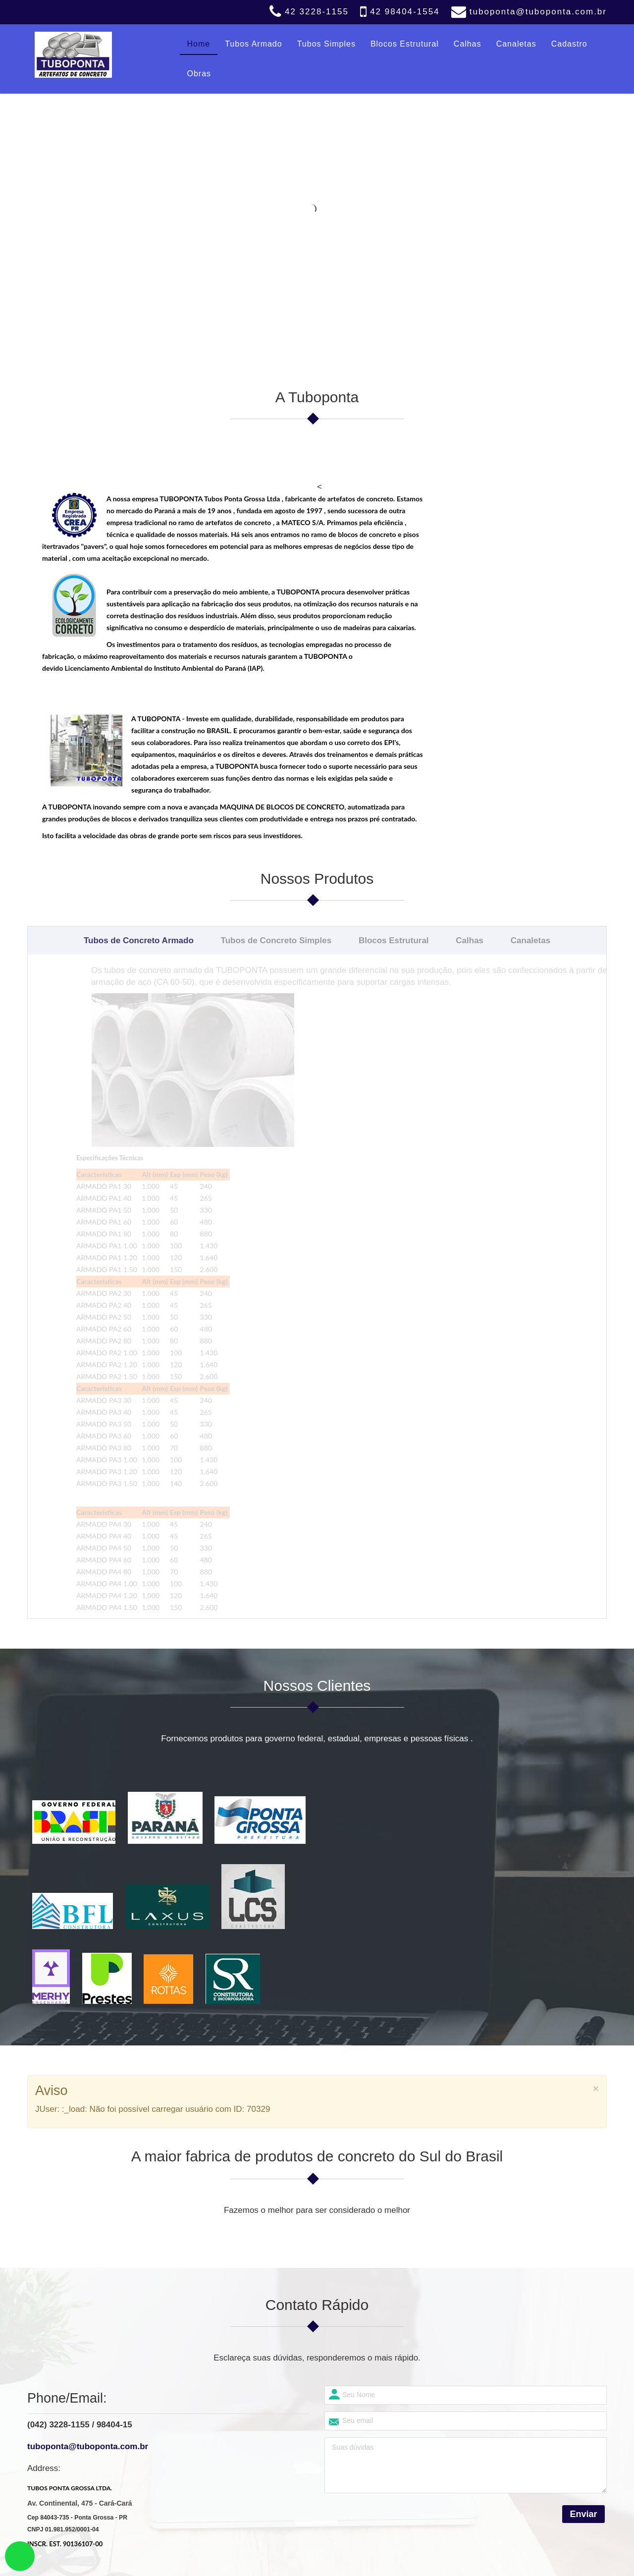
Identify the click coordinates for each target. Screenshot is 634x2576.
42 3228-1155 (317, 11)
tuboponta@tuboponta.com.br (538, 11)
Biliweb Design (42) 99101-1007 (372, 2562)
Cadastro (569, 44)
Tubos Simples (326, 44)
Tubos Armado (253, 44)
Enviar (583, 2199)
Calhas (467, 44)
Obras (199, 73)
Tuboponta (286, 2562)
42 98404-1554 (404, 11)
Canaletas (516, 44)
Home (199, 44)
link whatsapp (20, 2556)
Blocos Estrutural (404, 44)
